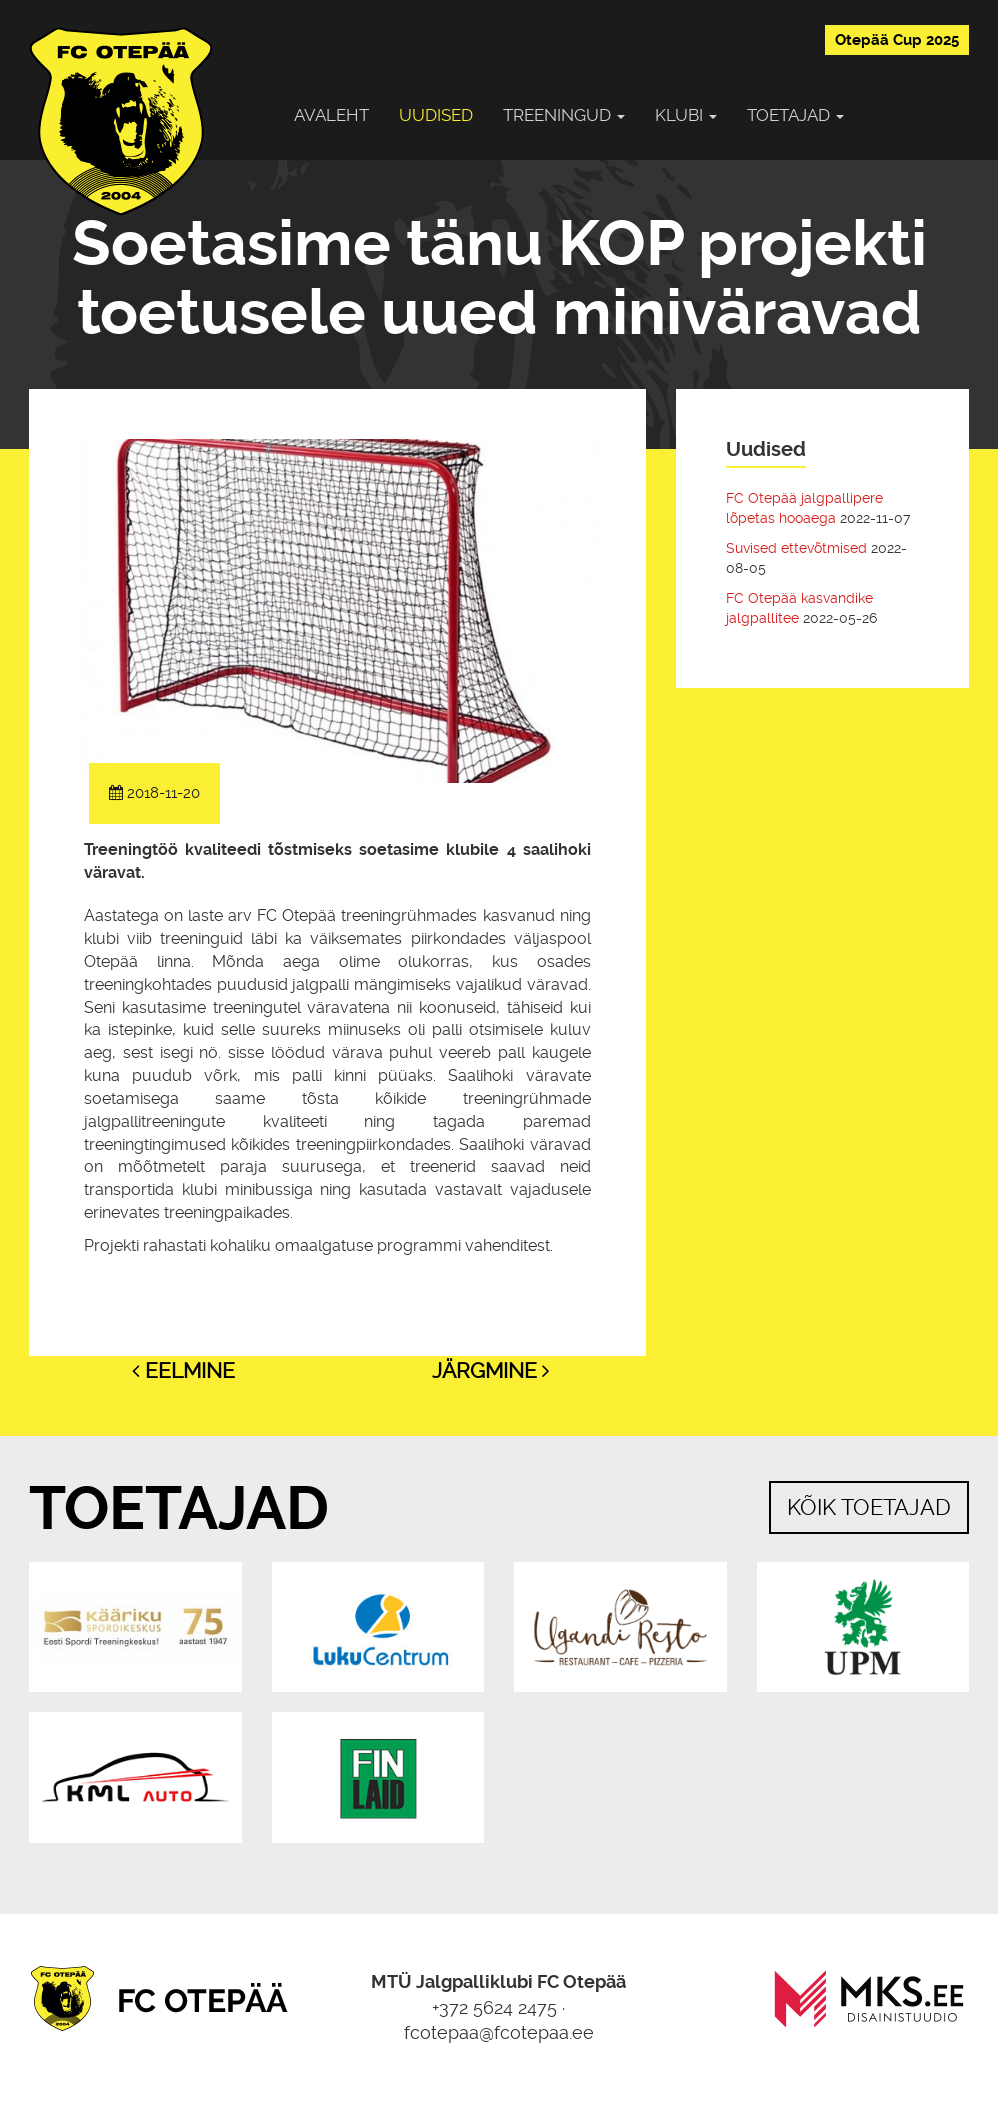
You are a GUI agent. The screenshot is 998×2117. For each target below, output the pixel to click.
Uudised (436, 115)
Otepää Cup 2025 (897, 40)
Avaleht (331, 115)
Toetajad (795, 115)
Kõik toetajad (869, 1507)
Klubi (686, 115)
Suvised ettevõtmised (796, 548)
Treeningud (564, 115)
